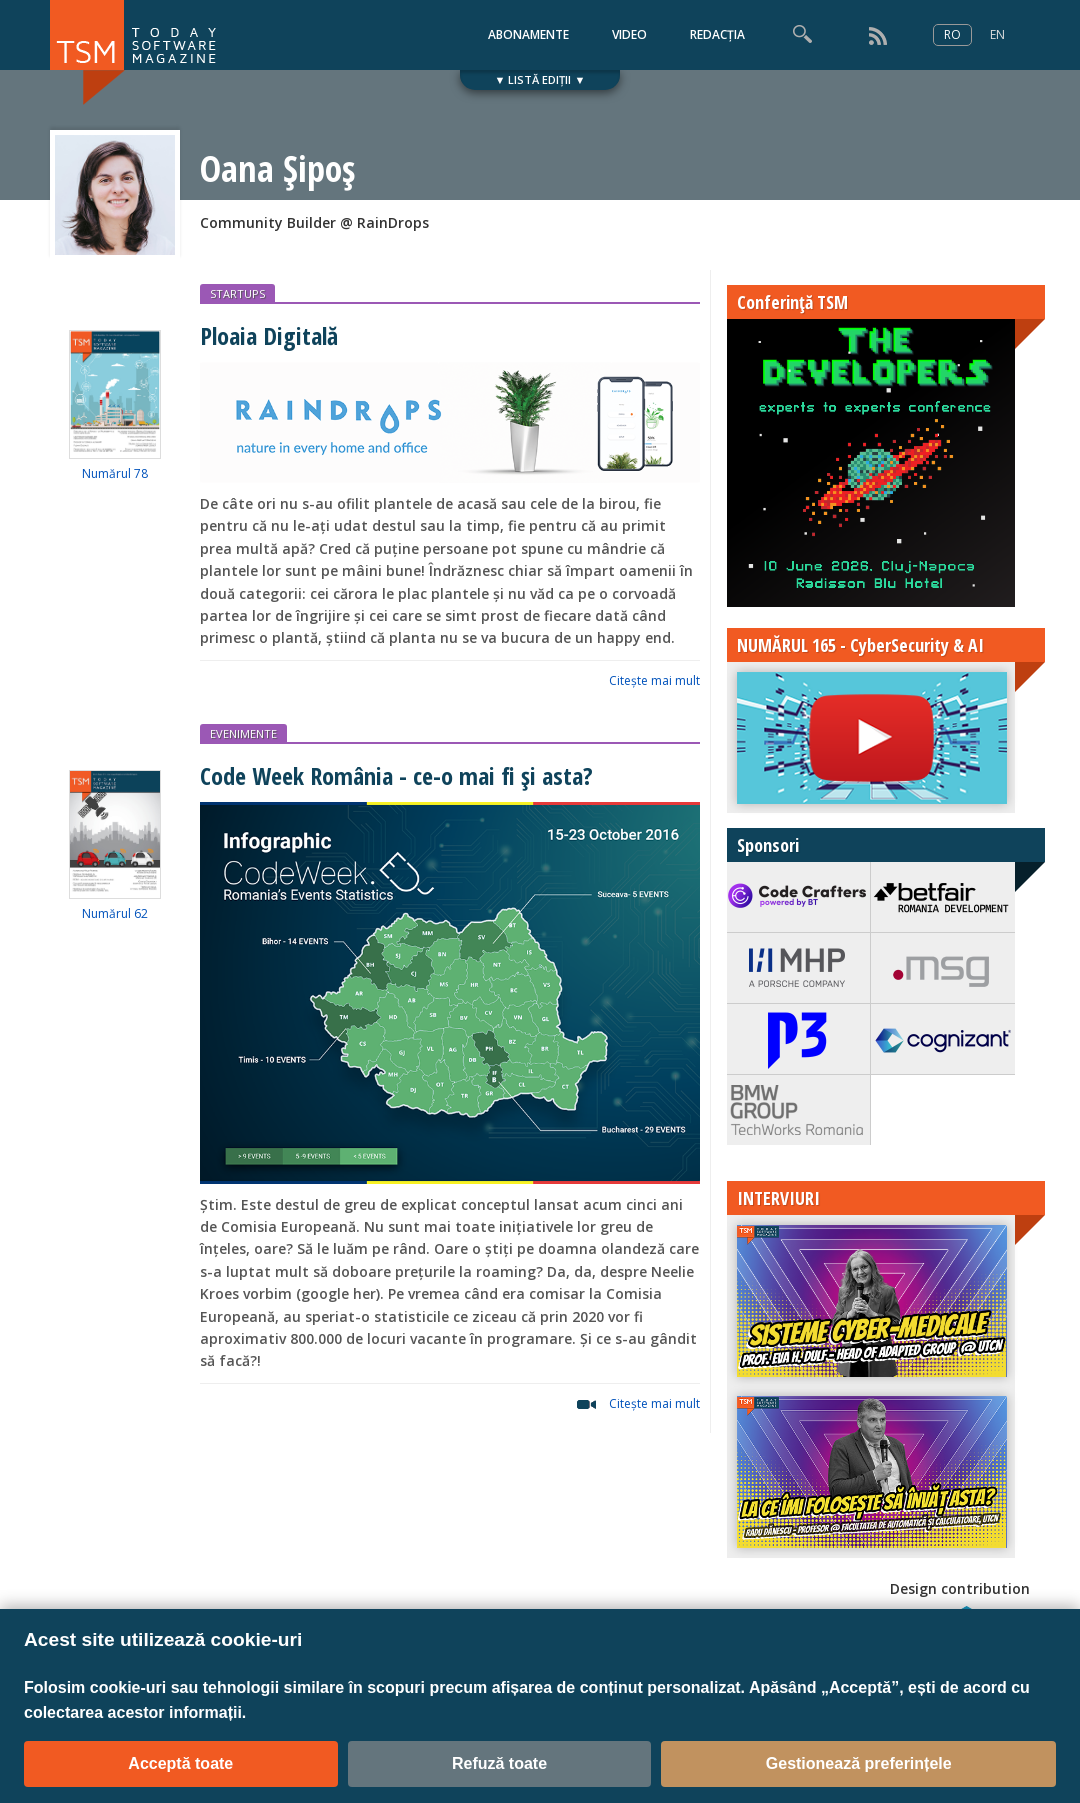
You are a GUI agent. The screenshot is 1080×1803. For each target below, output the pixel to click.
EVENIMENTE (243, 733)
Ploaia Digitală (269, 335)
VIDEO (629, 34)
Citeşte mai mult (654, 680)
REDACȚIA (717, 34)
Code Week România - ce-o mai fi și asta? (396, 775)
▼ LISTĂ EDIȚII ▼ (540, 79)
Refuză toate (499, 1763)
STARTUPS (237, 293)
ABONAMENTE (528, 34)
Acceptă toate (180, 1763)
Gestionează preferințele (859, 1763)
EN (997, 34)
